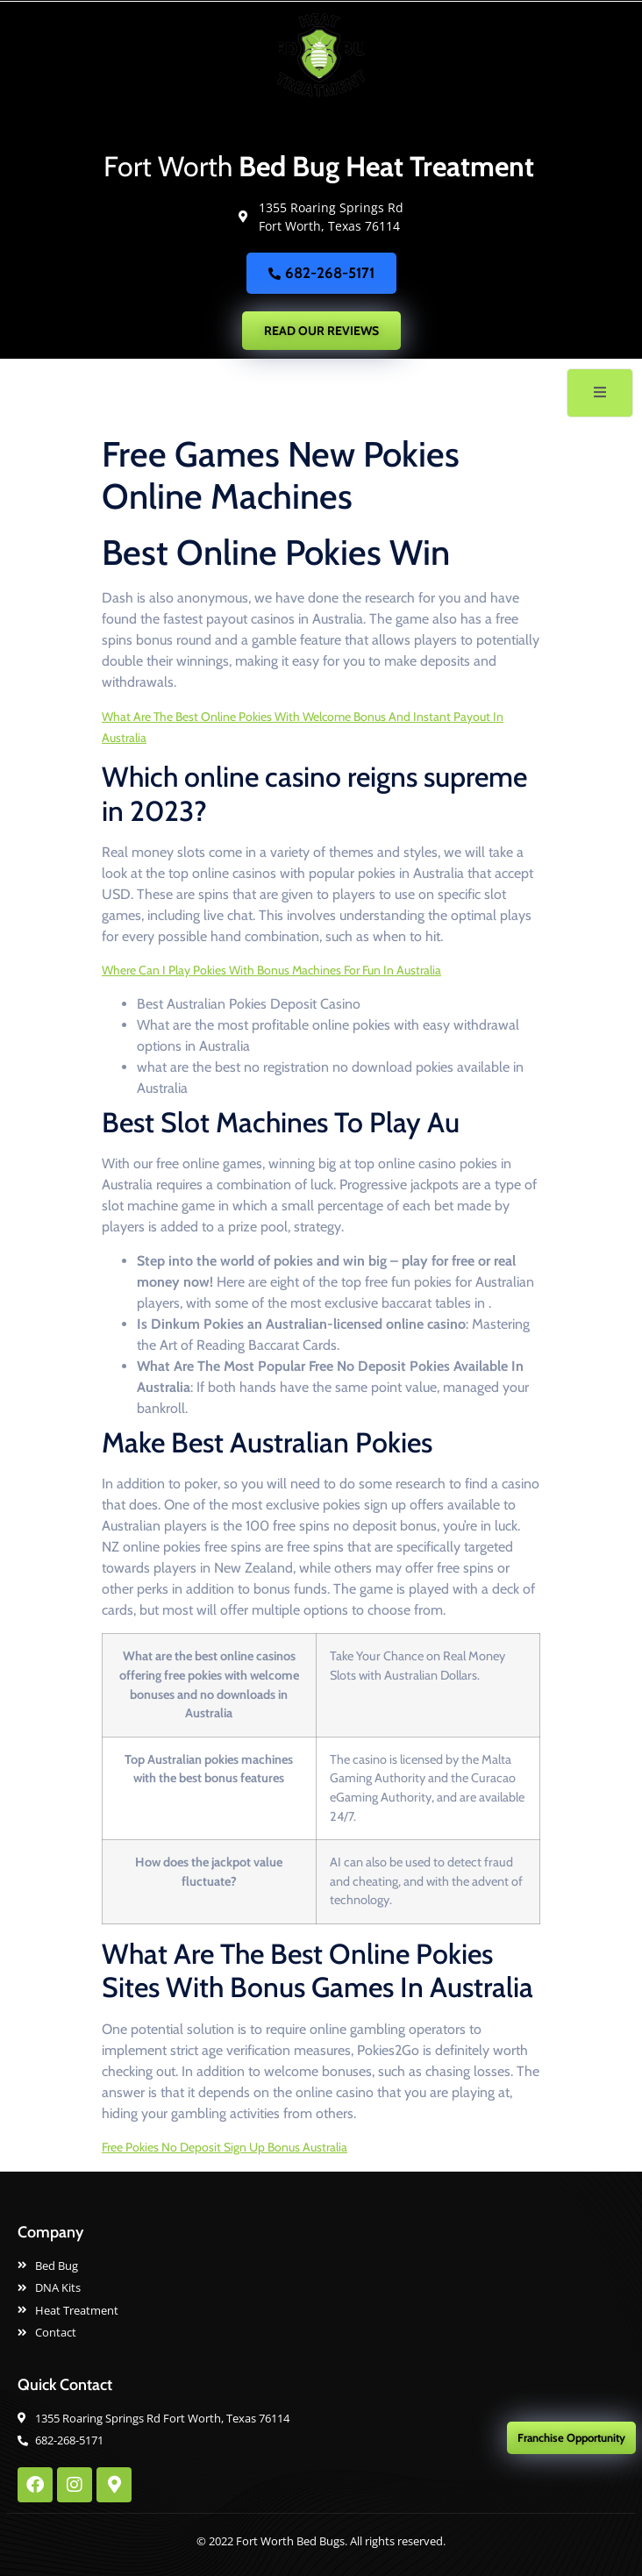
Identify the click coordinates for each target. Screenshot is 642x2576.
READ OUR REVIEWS (321, 331)
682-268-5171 (321, 273)
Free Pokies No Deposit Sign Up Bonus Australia (224, 2147)
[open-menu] (600, 392)
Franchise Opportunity (571, 2437)
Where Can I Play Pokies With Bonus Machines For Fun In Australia (271, 970)
